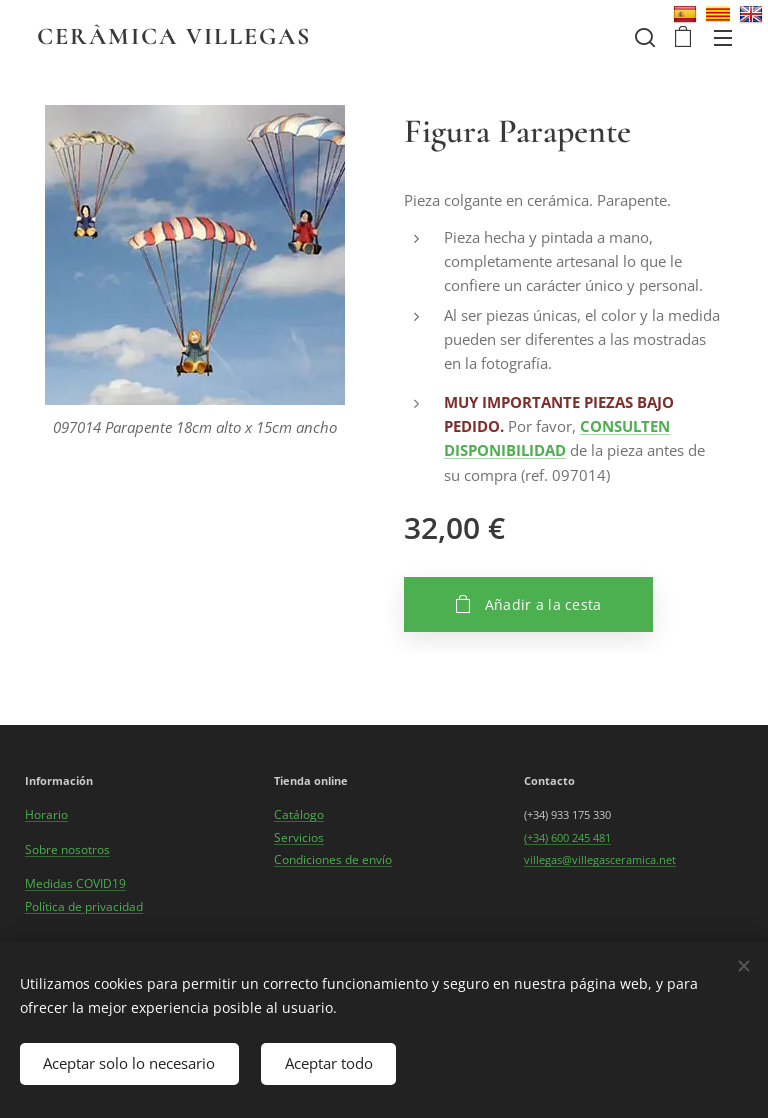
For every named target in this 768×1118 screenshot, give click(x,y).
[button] (643, 37)
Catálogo (299, 814)
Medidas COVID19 (75, 883)
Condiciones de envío (333, 859)
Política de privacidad (84, 906)
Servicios (299, 837)
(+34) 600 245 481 (567, 837)
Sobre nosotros (67, 849)
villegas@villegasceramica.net (600, 859)
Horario (46, 814)
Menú (723, 38)
